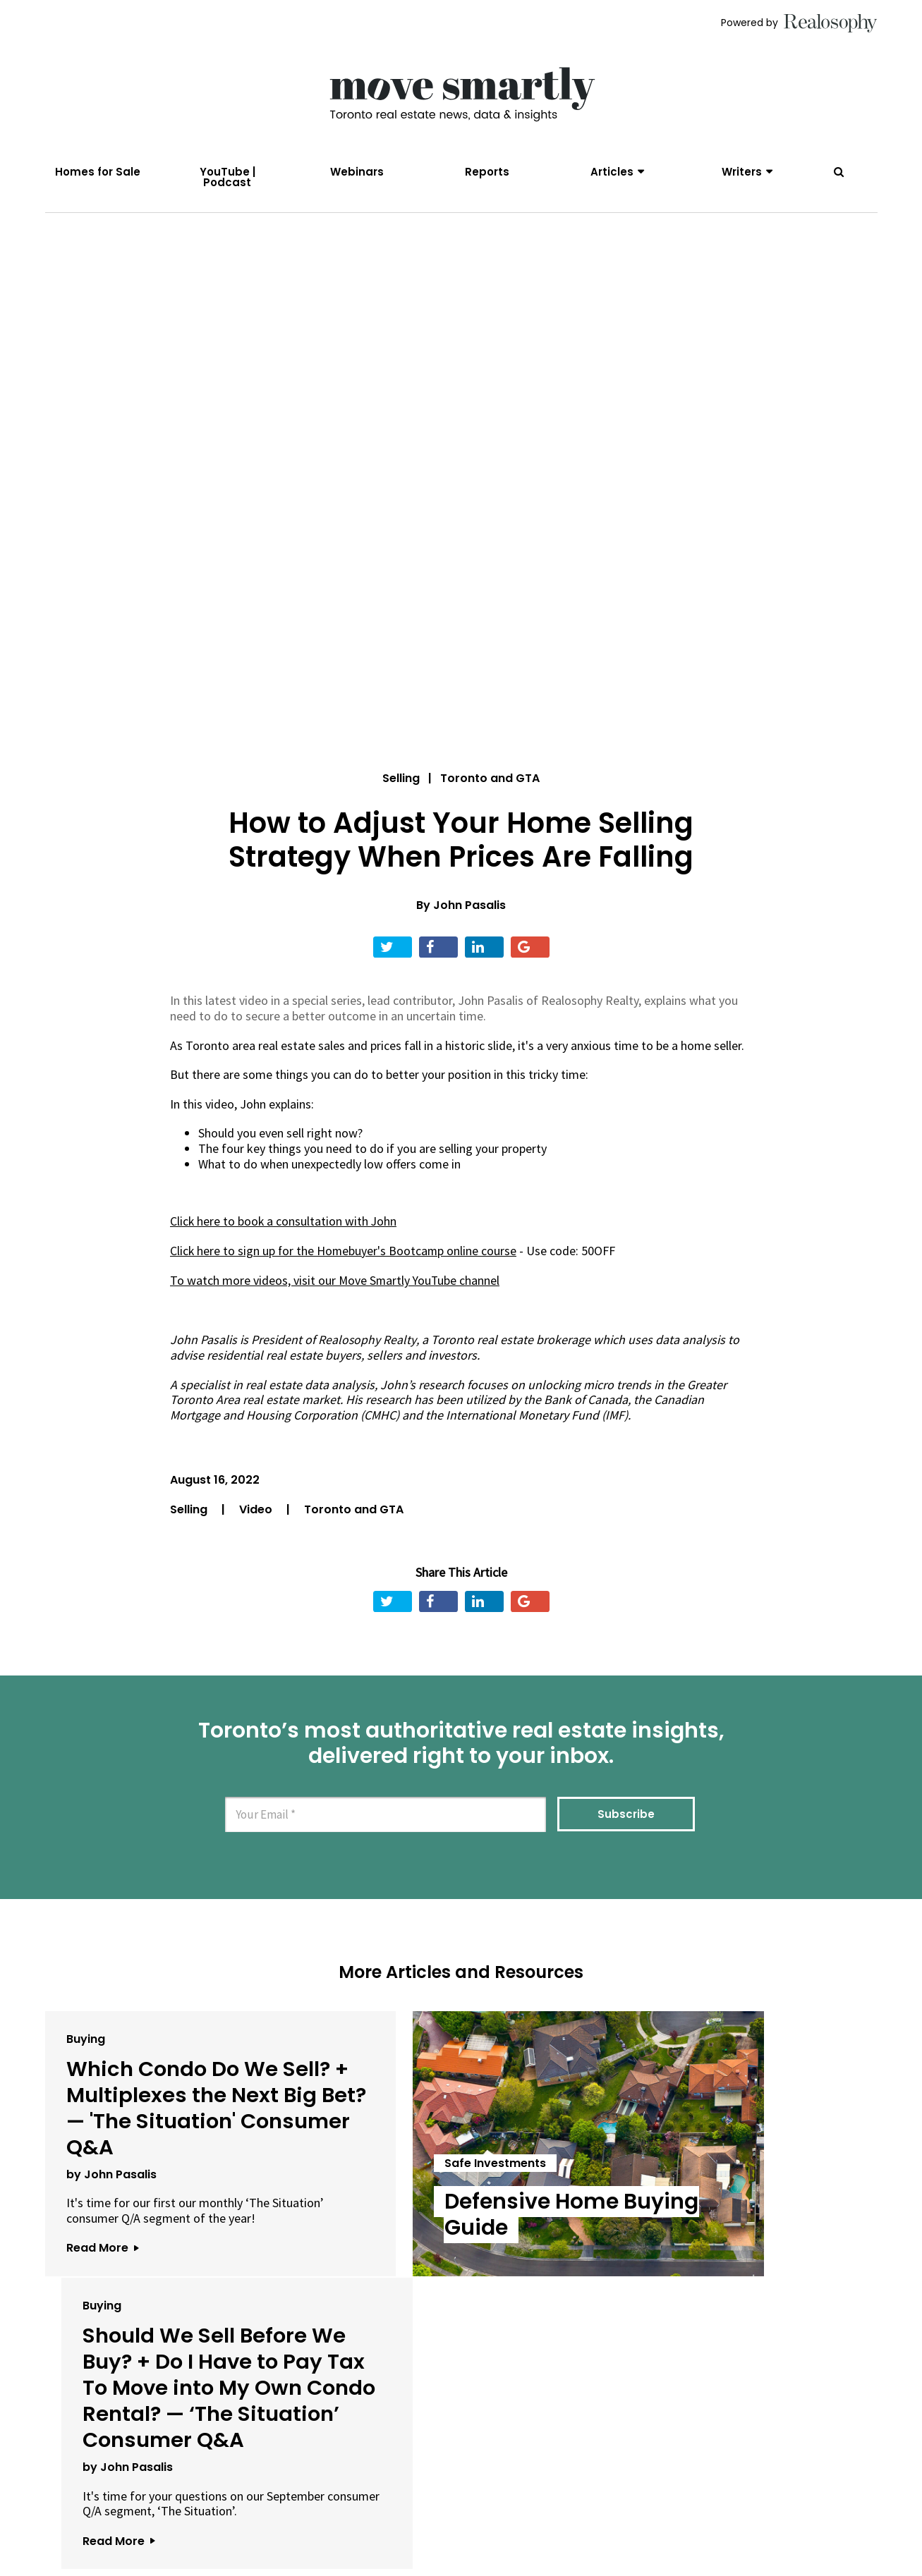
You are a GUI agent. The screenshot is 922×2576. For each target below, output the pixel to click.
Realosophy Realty (367, 1344)
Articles (611, 171)
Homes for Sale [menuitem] (97, 171)
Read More (102, 2293)
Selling (401, 784)
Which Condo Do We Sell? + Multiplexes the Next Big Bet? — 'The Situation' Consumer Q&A (175, 2125)
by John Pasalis (111, 2204)
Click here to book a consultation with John (284, 1227)
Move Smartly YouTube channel (420, 1285)
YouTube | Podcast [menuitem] (227, 177)
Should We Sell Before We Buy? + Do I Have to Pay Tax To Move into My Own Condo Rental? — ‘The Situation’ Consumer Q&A (734, 2151)
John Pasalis (469, 911)
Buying (85, 2042)
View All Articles (461, 2436)
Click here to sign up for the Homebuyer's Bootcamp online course (344, 1255)
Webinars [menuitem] (357, 171)
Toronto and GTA (354, 1514)
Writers (742, 171)
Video (257, 1514)
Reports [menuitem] (487, 171)
